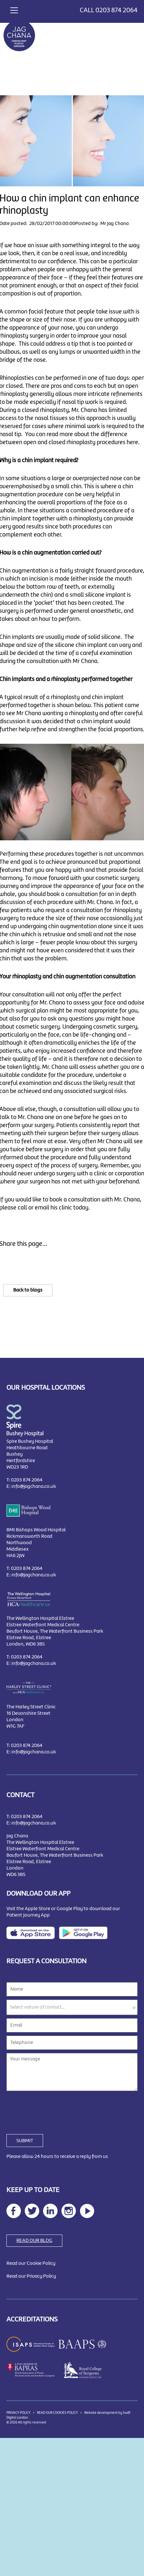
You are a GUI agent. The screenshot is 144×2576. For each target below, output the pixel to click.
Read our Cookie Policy (30, 2263)
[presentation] (55, 2108)
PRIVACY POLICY (18, 2413)
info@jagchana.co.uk (34, 1486)
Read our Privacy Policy (31, 2276)
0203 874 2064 (116, 10)
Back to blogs (27, 1290)
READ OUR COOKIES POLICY (57, 2413)
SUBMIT (24, 2140)
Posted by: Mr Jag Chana (102, 223)
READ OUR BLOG (34, 2240)
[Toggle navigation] (14, 9)
